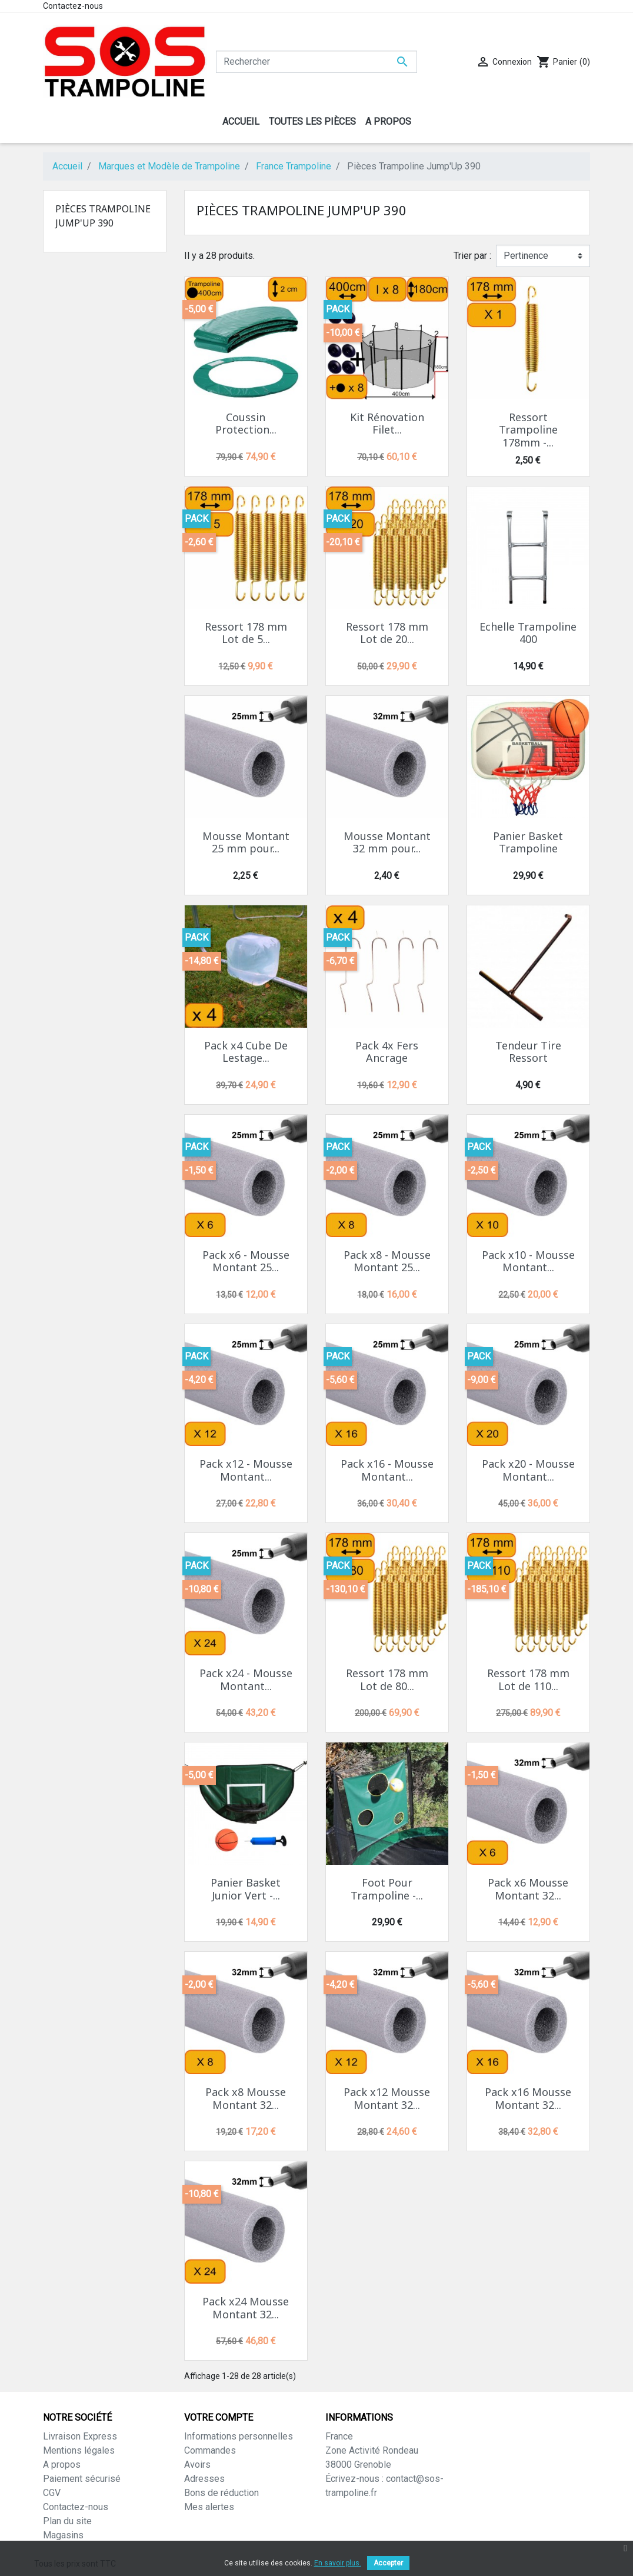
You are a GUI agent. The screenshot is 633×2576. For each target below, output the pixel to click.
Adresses (204, 2478)
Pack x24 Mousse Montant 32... (245, 2307)
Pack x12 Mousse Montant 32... (387, 2098)
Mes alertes (209, 2506)
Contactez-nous (73, 6)
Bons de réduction (221, 2492)
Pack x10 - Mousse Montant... (528, 1261)
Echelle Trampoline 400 (528, 633)
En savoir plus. (337, 2563)
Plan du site (67, 2521)
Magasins (63, 2535)
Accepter (388, 2563)
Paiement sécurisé (82, 2478)
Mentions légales (79, 2450)
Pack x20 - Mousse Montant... (528, 1470)
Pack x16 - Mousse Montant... (387, 1470)
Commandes (210, 2450)
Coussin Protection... (245, 423)
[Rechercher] (316, 62)
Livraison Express (80, 2436)
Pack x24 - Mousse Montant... (245, 1679)
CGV (52, 2492)
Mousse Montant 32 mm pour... (387, 842)
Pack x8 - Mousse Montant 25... (387, 1261)
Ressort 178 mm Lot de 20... (387, 633)
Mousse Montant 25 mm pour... (245, 842)
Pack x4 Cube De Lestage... (246, 1051)
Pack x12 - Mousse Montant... (245, 1470)
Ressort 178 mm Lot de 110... (528, 1679)
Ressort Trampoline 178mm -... (528, 429)
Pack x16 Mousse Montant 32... (528, 2098)
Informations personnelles (238, 2436)
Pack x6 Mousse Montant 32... (528, 1888)
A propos (62, 2464)
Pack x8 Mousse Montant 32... (245, 2098)
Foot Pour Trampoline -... (387, 1888)
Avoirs (197, 2464)
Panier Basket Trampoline (528, 842)
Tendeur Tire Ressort (528, 1051)
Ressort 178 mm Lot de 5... (246, 633)
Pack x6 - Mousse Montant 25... (245, 1261)
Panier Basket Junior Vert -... (246, 1888)
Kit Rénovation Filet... (387, 423)
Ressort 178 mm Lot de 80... (387, 1679)
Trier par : (472, 255)
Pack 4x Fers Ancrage (386, 1051)
